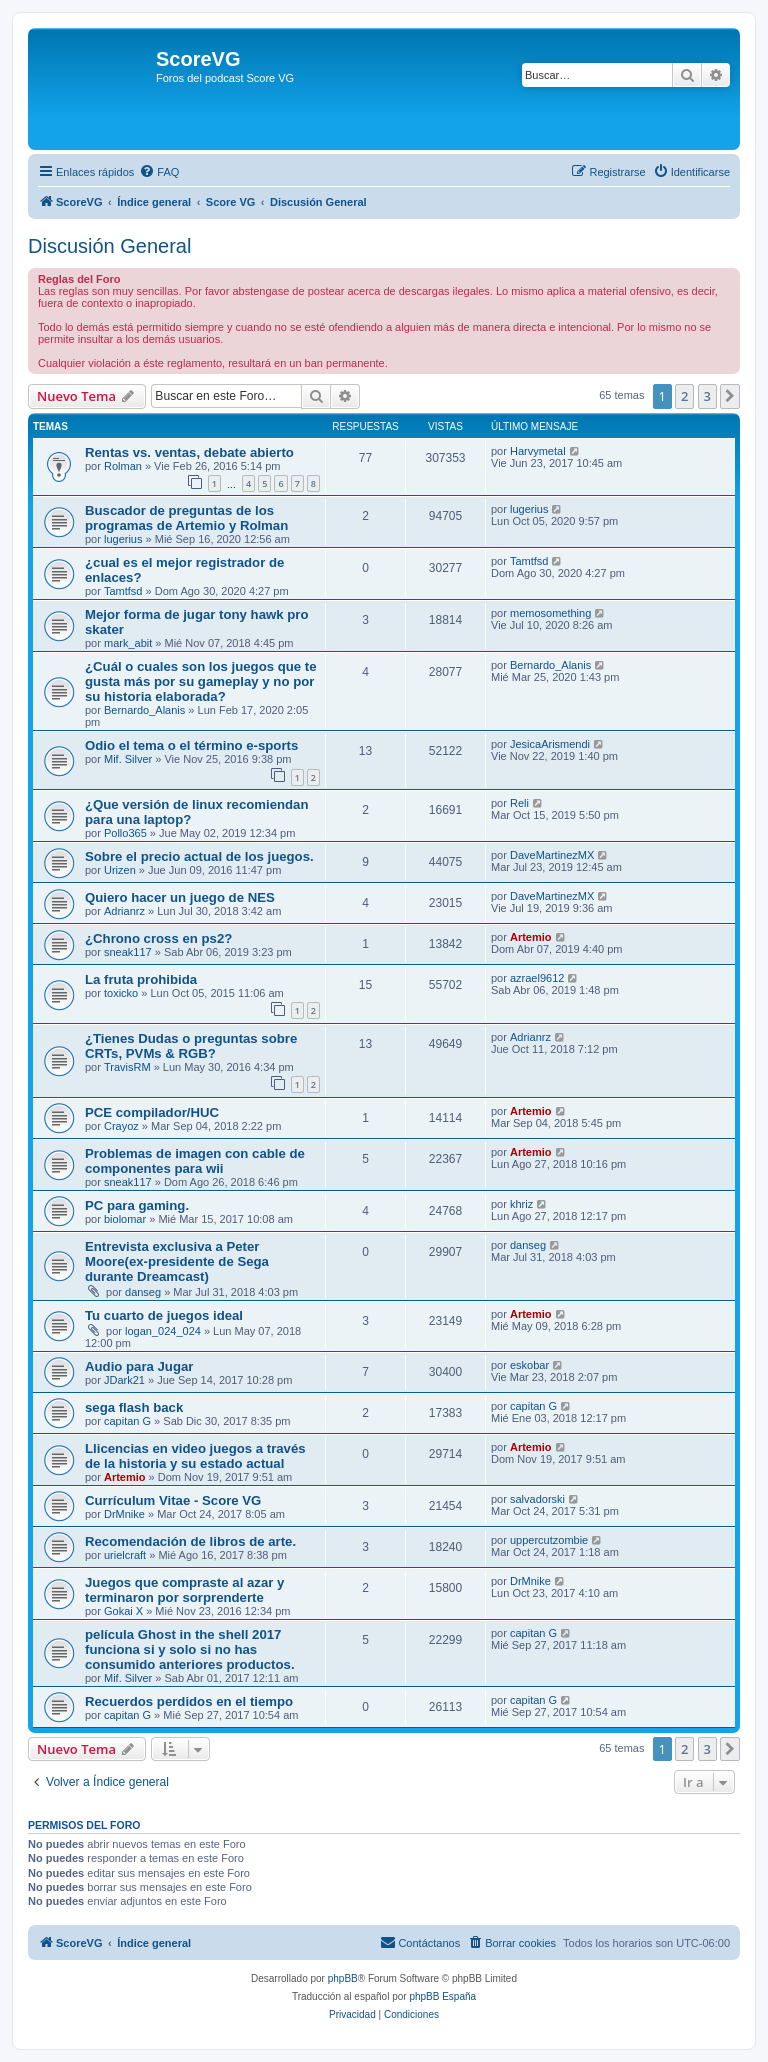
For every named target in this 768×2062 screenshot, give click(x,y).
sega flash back (134, 1407)
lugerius (123, 539)
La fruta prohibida (141, 979)
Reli (519, 803)
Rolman (123, 466)
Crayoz (121, 1126)
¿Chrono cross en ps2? (158, 938)
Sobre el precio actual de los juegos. (199, 856)
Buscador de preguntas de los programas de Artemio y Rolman (186, 518)
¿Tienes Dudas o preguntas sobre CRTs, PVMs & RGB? (191, 1046)
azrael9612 (537, 978)
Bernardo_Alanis (144, 710)
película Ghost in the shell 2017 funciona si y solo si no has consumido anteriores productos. (190, 1649)
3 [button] (707, 396)
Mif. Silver (128, 759)
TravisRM (127, 1067)
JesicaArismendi (550, 744)
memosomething (550, 613)
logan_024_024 (163, 1331)
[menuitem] (159, 172)
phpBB (343, 1978)
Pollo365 (125, 833)
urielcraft (125, 1555)
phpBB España (442, 1996)
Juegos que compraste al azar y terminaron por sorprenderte (184, 1590)
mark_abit (128, 643)
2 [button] (684, 396)
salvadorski (537, 1499)
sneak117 (128, 952)
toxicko (121, 993)
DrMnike (124, 1514)
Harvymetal (538, 451)
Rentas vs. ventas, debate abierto (189, 452)
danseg (143, 1292)
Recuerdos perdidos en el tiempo (189, 1701)
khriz (521, 1204)
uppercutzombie (549, 1540)
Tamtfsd (123, 591)
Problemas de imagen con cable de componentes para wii (195, 1161)
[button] (730, 396)
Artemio (531, 937)
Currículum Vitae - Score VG (173, 1500)
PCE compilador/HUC (152, 1112)
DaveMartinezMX (552, 855)
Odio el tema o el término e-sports (191, 745)
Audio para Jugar (139, 1366)
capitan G (127, 1421)
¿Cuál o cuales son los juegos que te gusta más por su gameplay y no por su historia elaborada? (201, 681)
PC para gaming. (137, 1205)
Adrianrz (124, 911)
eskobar (529, 1365)
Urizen (120, 870)
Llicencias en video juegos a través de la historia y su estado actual (195, 1456)
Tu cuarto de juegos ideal (164, 1315)
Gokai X (123, 1611)
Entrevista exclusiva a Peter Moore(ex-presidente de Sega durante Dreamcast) (177, 1261)
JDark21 (124, 1380)
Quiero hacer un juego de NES (180, 897)
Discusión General (109, 246)
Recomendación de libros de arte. (190, 1541)
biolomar (125, 1219)
